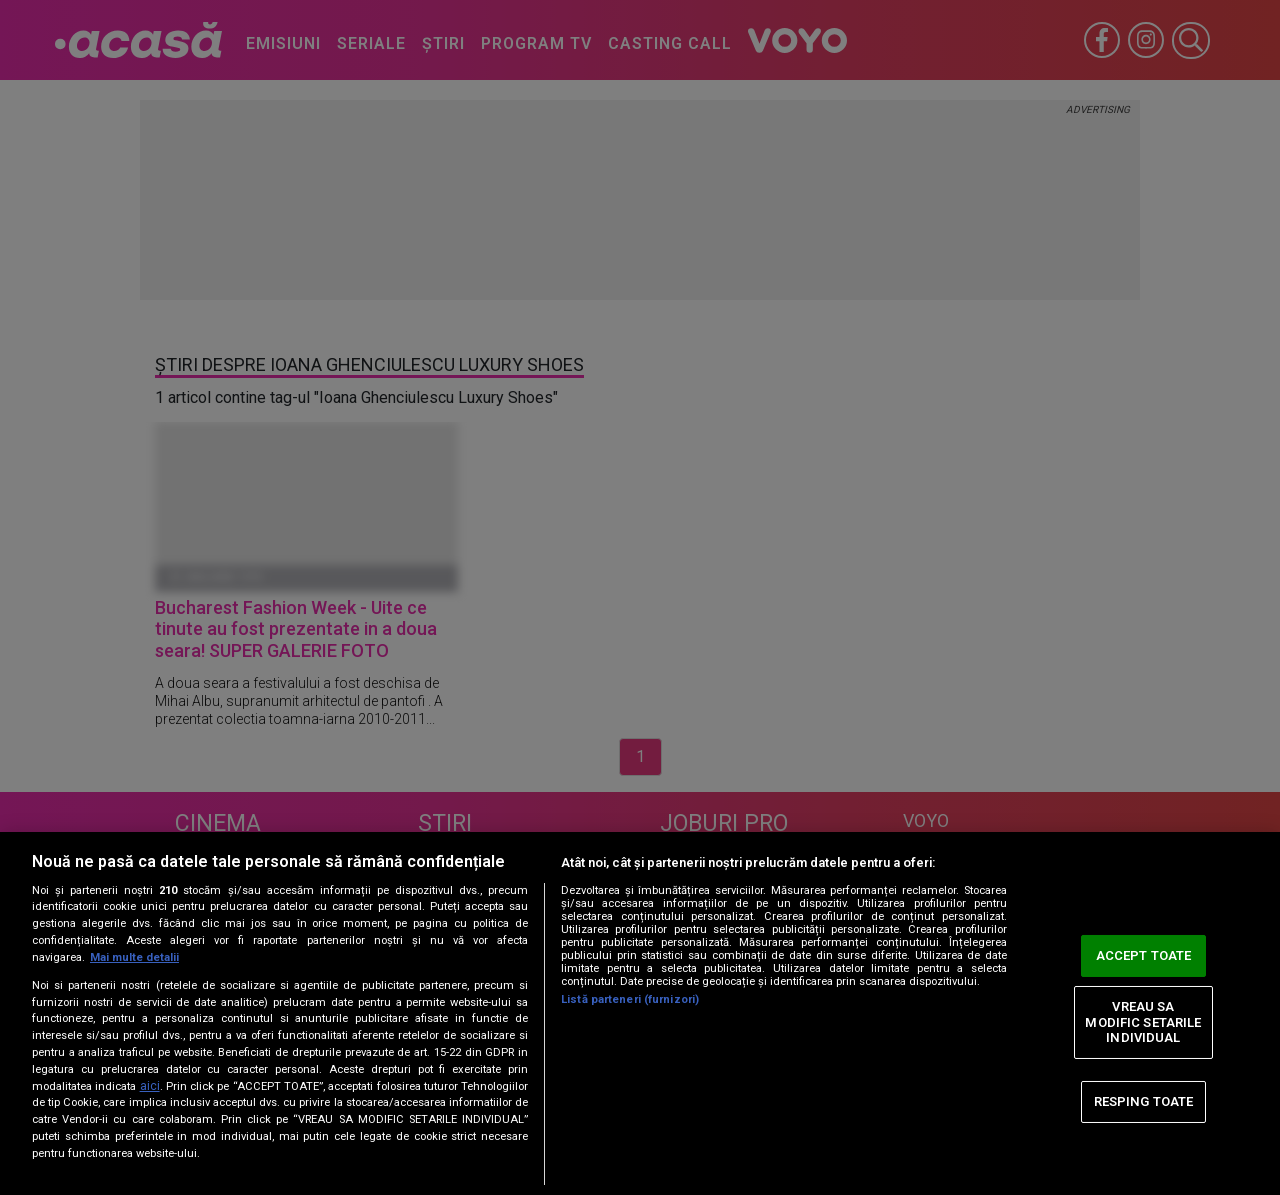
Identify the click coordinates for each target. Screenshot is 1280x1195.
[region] (640, 1013)
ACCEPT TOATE (1144, 955)
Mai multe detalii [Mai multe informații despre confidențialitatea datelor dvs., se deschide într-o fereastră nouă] (134, 957)
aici (150, 1086)
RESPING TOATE (1144, 1101)
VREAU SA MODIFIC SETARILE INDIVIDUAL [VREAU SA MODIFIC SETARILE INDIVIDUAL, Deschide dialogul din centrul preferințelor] (1143, 1022)
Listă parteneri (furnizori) (630, 999)
